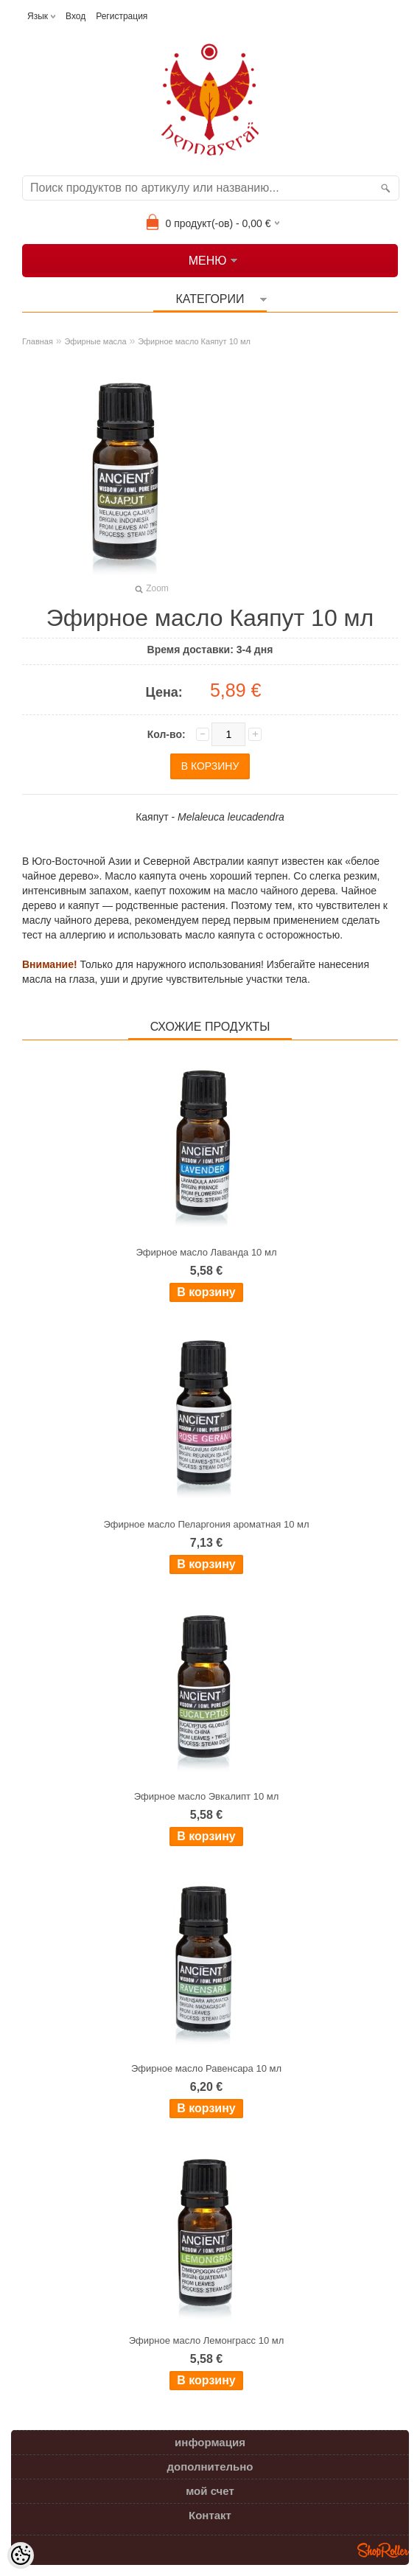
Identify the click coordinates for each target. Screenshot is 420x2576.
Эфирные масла (95, 341)
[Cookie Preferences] (20, 2555)
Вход (75, 16)
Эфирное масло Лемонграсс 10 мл (206, 2340)
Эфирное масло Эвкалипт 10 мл (206, 1796)
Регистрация (121, 16)
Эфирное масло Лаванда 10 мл (206, 1252)
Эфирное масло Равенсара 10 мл (206, 2068)
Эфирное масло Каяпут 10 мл (194, 341)
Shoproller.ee (383, 2550)
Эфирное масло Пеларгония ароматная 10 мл (206, 1524)
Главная (37, 341)
